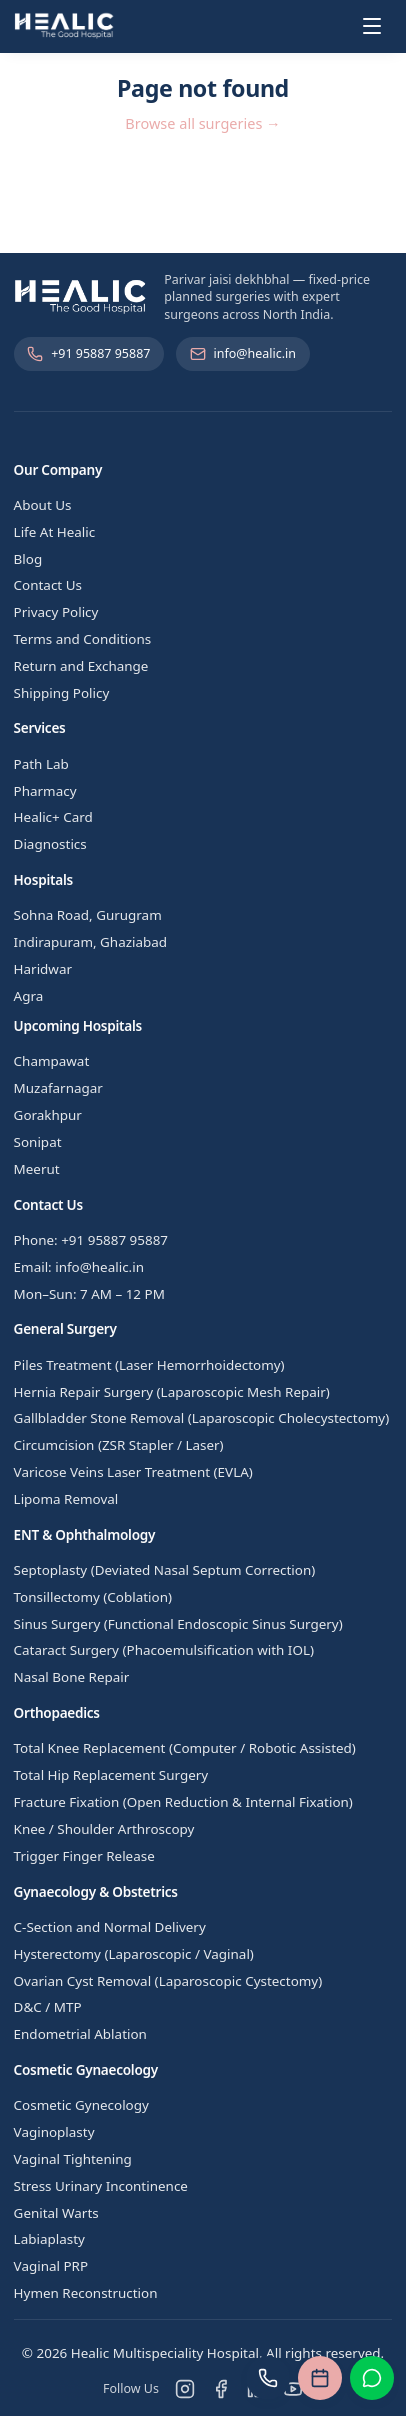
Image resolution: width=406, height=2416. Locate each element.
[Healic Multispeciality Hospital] (64, 26)
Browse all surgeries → (202, 123)
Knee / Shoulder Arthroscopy (104, 1829)
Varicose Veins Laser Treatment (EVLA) (133, 1472)
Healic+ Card (53, 817)
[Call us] (268, 2378)
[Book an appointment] (320, 2378)
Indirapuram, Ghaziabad (90, 942)
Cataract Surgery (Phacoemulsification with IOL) (164, 1650)
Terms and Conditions (83, 639)
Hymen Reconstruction (86, 2293)
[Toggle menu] (372, 26)
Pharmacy (45, 791)
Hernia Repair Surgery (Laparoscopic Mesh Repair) (172, 1392)
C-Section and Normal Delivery (110, 1927)
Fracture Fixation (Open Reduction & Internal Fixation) (183, 1802)
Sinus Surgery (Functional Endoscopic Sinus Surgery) (178, 1624)
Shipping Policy (62, 693)
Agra (29, 996)
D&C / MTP (48, 2007)
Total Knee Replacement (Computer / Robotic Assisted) (185, 1748)
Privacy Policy (56, 612)
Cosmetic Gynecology (81, 2105)
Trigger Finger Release (84, 1856)
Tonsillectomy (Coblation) (93, 1597)
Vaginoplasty (54, 2132)
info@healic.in (243, 353)
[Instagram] (185, 2389)
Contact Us (48, 585)
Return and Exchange (81, 666)
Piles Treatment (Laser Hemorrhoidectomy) (149, 1365)
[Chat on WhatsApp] (372, 2378)
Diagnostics (50, 844)
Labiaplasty (49, 2239)
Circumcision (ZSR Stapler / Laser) (119, 1445)
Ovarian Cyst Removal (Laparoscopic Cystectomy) (168, 1981)
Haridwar (43, 969)
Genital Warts (56, 2213)
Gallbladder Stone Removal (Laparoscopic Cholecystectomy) (202, 1418)
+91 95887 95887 (88, 353)
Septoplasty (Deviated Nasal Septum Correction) (165, 1570)
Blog (28, 559)
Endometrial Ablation (80, 2034)
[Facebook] (221, 2389)
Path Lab (41, 764)
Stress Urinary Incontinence (101, 2186)
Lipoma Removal (66, 1499)
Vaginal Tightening (73, 2159)
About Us (43, 505)
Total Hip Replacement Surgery (111, 1775)
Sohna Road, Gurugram (88, 915)
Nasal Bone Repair (72, 1677)
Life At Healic (55, 532)
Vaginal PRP (51, 2266)
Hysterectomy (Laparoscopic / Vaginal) (134, 1954)
